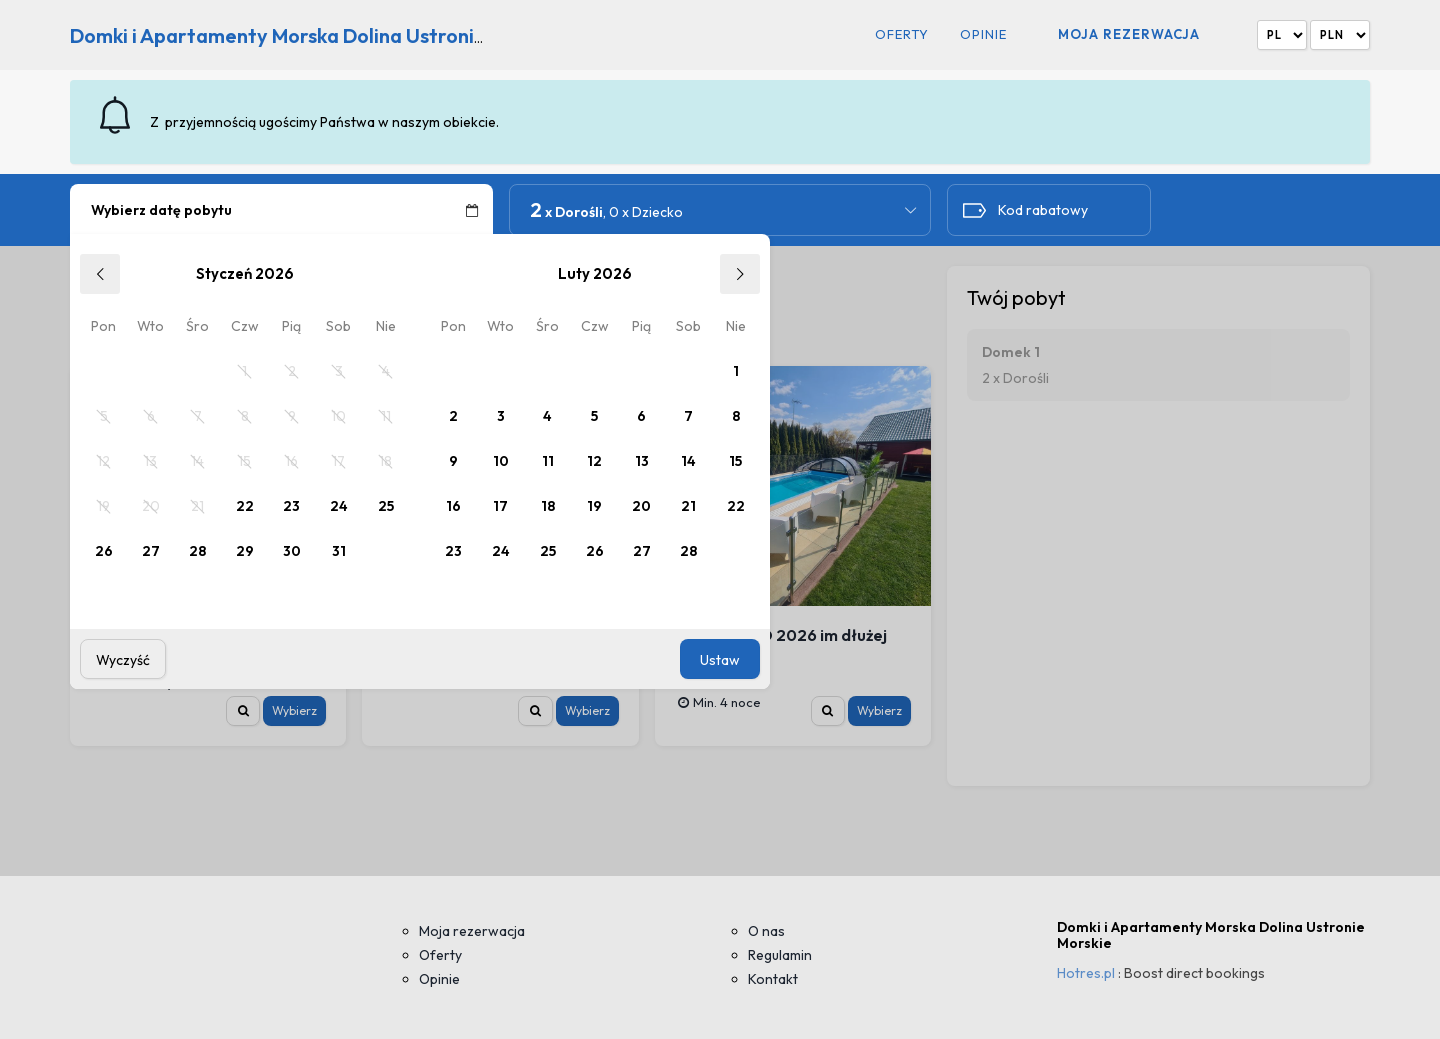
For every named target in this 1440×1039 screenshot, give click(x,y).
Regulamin (780, 955)
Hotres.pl (1086, 973)
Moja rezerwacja (1129, 34)
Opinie (983, 34)
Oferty (902, 34)
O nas (766, 931)
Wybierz (294, 710)
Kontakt (773, 979)
